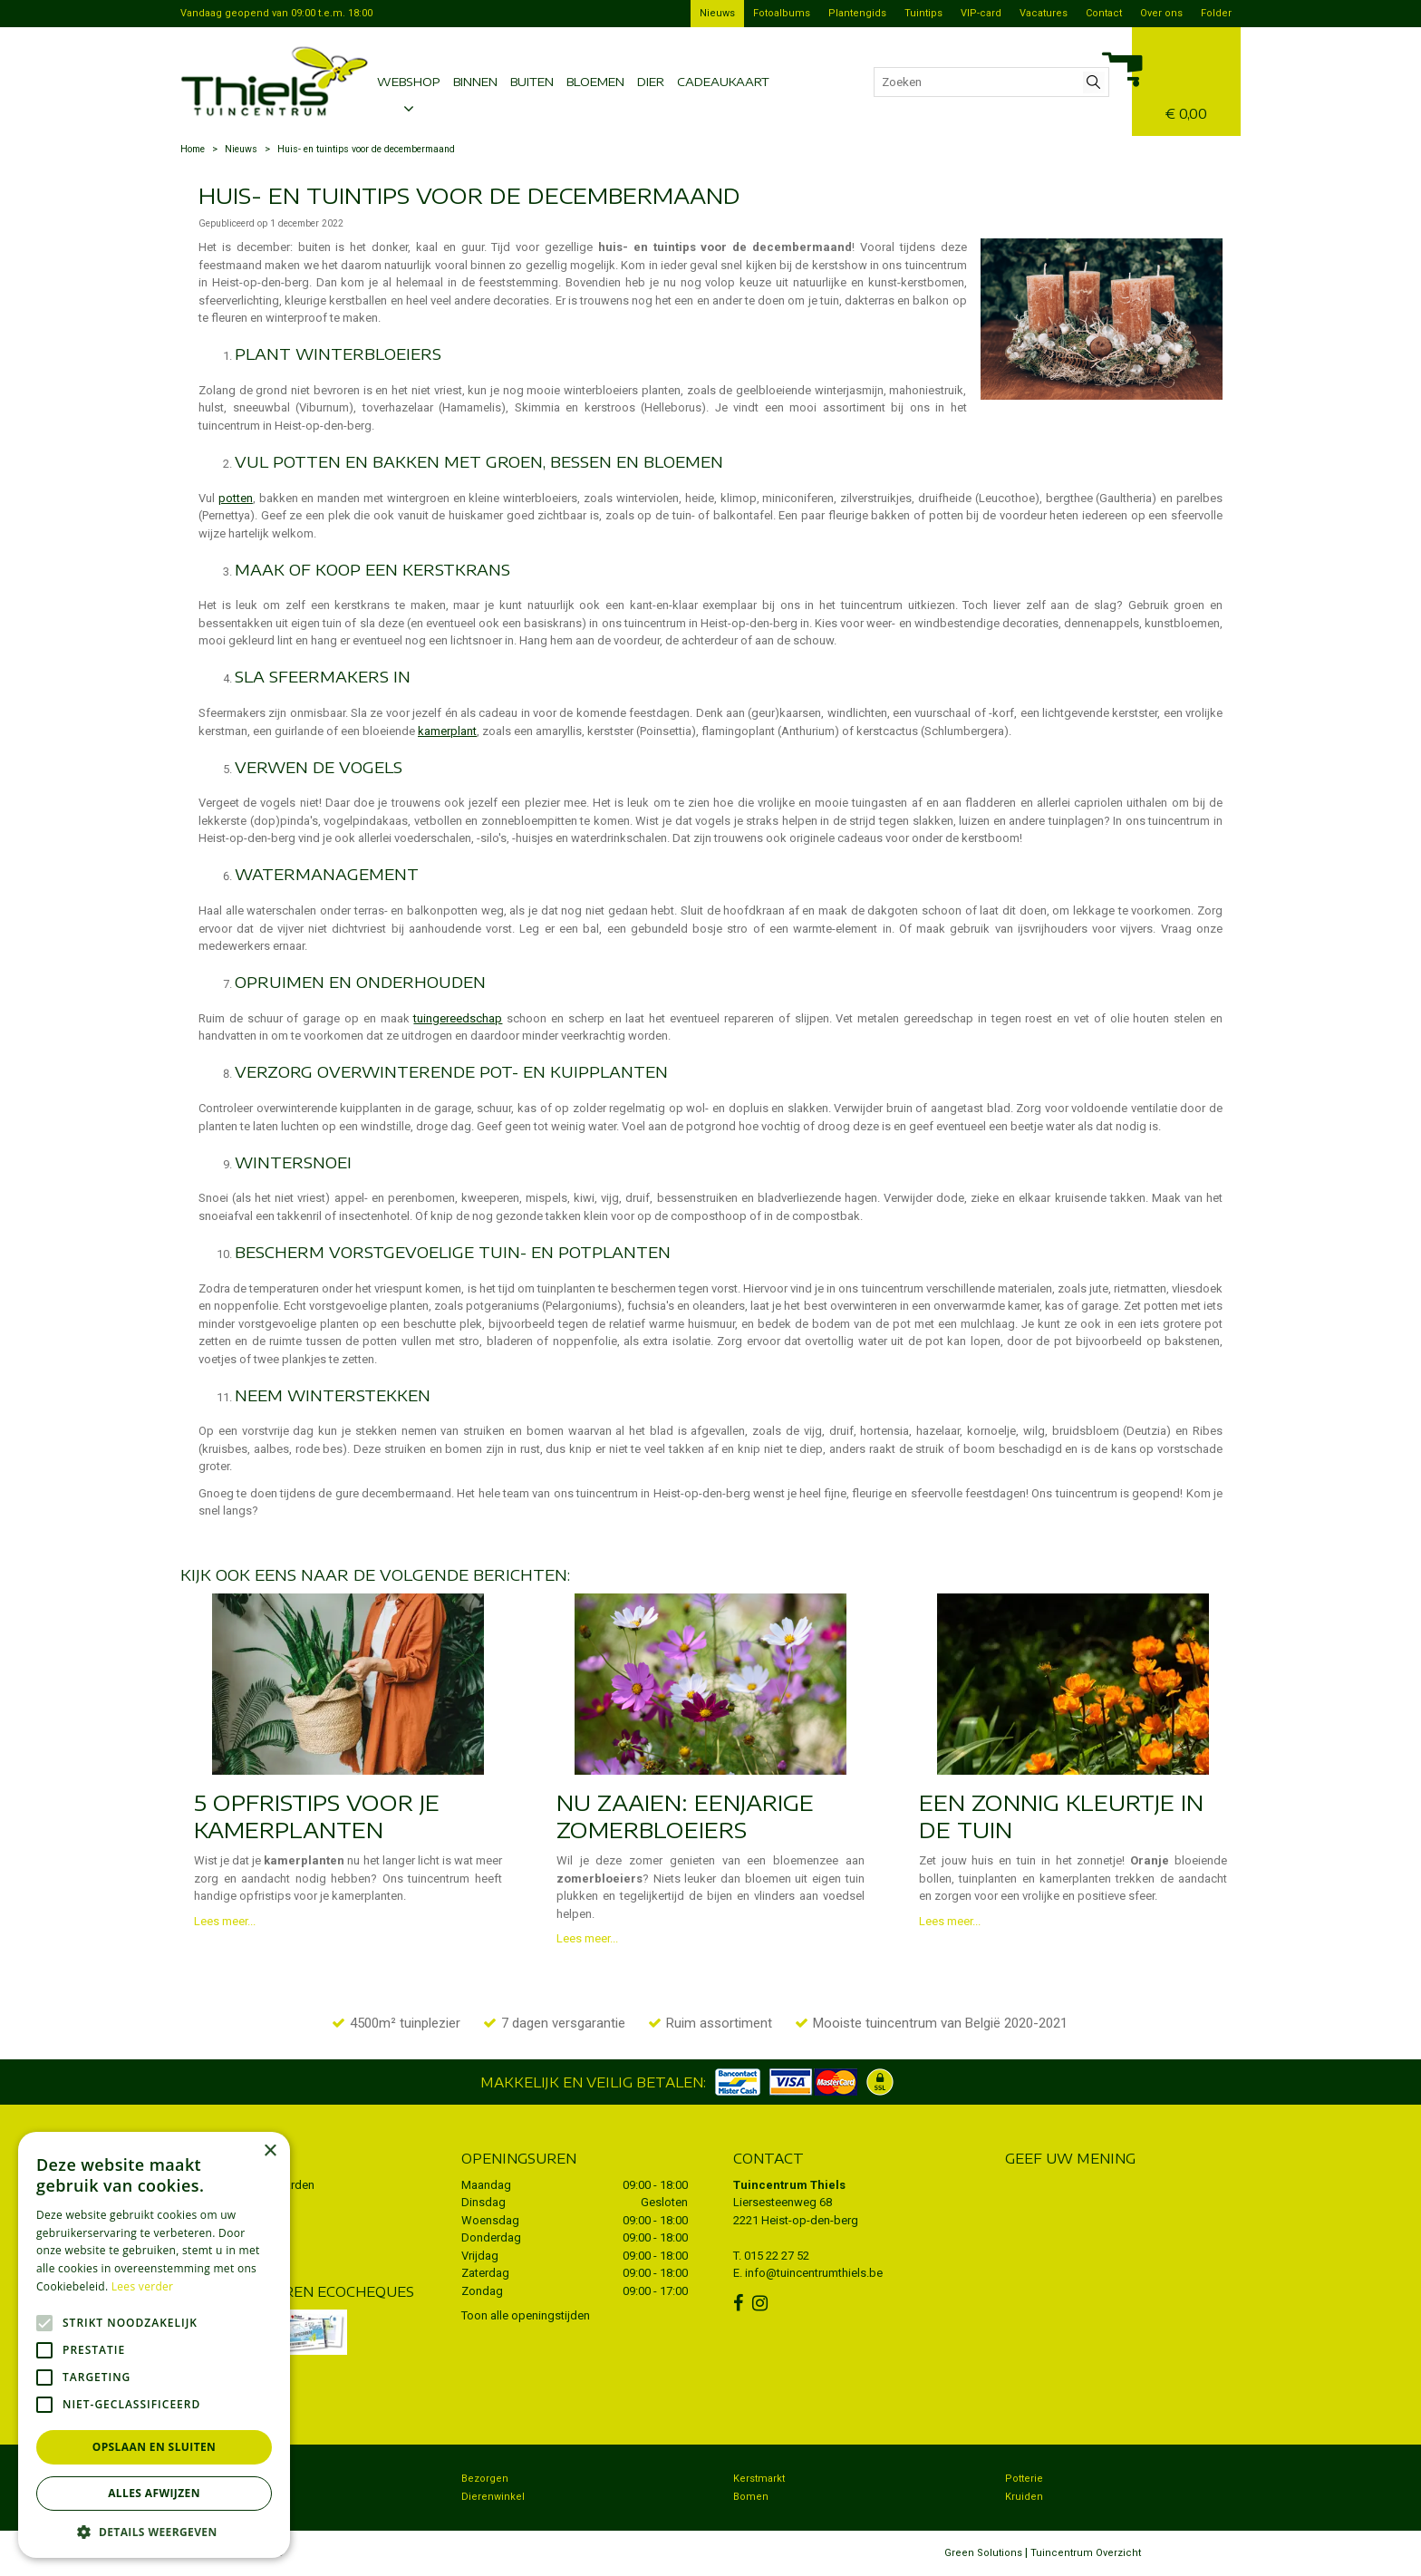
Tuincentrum (220, 2478)
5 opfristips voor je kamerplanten (317, 1815)
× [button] (269, 2151)
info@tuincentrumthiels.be (814, 2273)
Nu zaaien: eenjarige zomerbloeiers (685, 1815)
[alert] (154, 2345)
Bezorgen (484, 2478)
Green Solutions (983, 2553)
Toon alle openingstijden (525, 2315)
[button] (154, 2531)
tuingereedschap (457, 1018)
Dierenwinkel (493, 2497)
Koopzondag (220, 2497)
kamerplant (447, 731)
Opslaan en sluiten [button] (154, 2447)
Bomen (750, 2497)
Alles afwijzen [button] (154, 2493)
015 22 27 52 (776, 2255)
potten (235, 498)
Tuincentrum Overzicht (1085, 2553)
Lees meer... (225, 1921)
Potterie (1024, 2478)
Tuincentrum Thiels (789, 2185)
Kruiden (1024, 2497)
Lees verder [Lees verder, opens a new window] (142, 2286)
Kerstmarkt (759, 2478)
